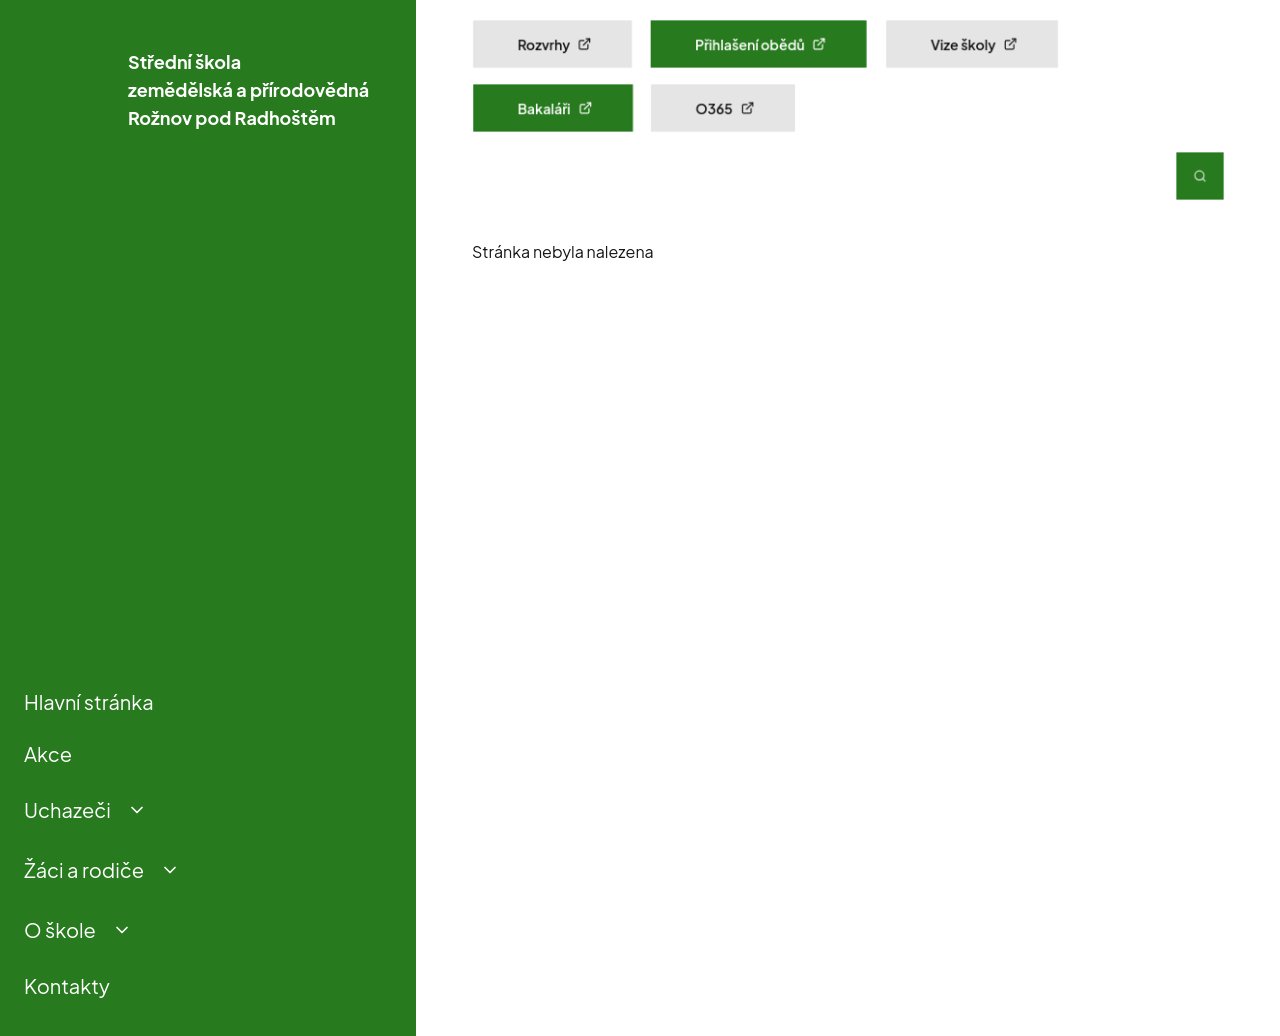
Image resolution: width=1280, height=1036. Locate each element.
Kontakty (67, 985)
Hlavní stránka (89, 701)
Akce (48, 753)
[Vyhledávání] (1200, 176)
